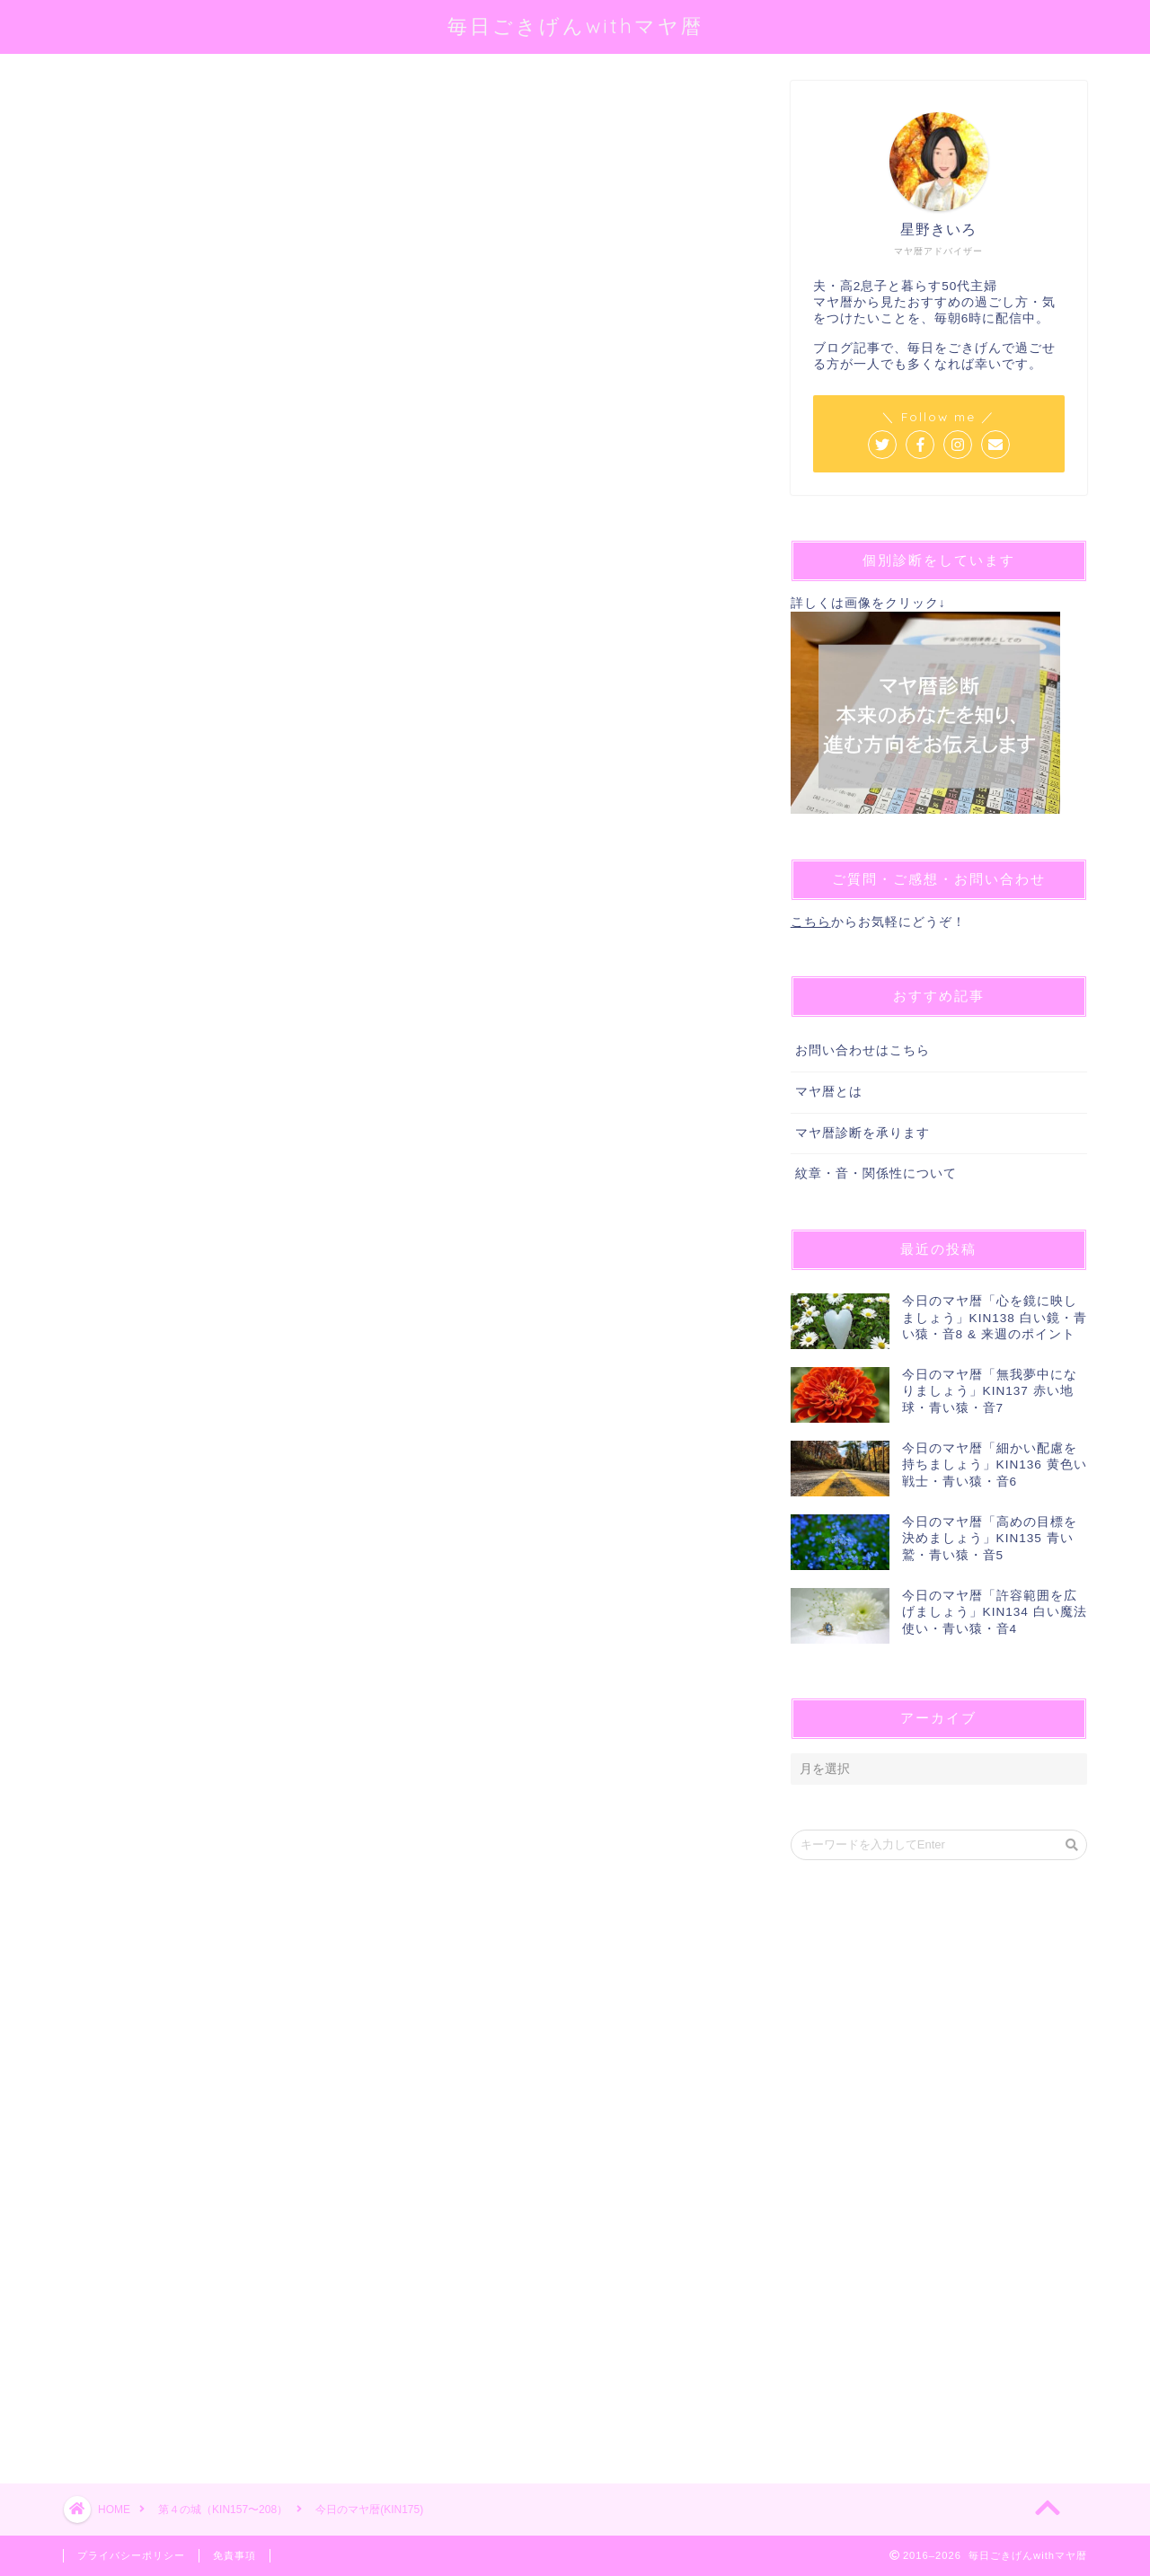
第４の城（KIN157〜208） (131, 106)
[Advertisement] (400, 1761)
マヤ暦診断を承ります (862, 1133)
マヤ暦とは (828, 1091)
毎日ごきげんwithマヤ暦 (575, 25)
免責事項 (234, 2555)
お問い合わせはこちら (862, 1050)
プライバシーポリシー (131, 2555)
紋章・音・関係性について (876, 1173)
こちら (811, 922)
